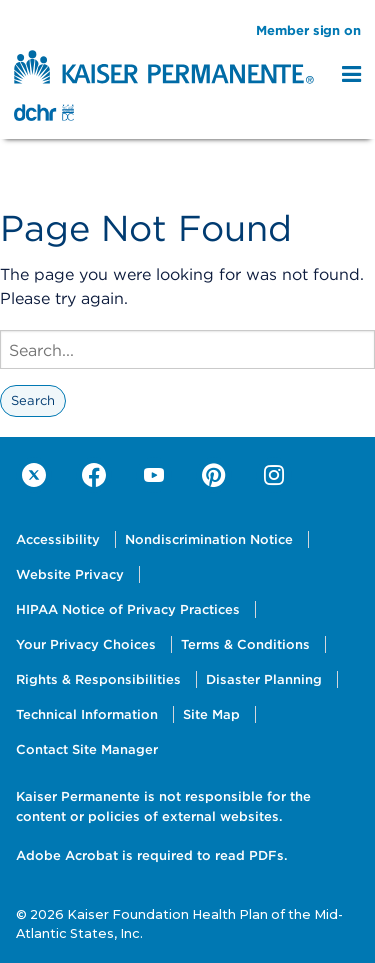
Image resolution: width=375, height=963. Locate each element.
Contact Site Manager (87, 749)
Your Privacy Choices (86, 644)
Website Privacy (70, 574)
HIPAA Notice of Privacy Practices (128, 609)
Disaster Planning (264, 679)
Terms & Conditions (245, 644)
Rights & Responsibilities (98, 679)
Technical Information (87, 714)
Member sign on (308, 30)
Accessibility (58, 539)
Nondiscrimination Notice (209, 539)
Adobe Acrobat (67, 855)
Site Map (211, 714)
